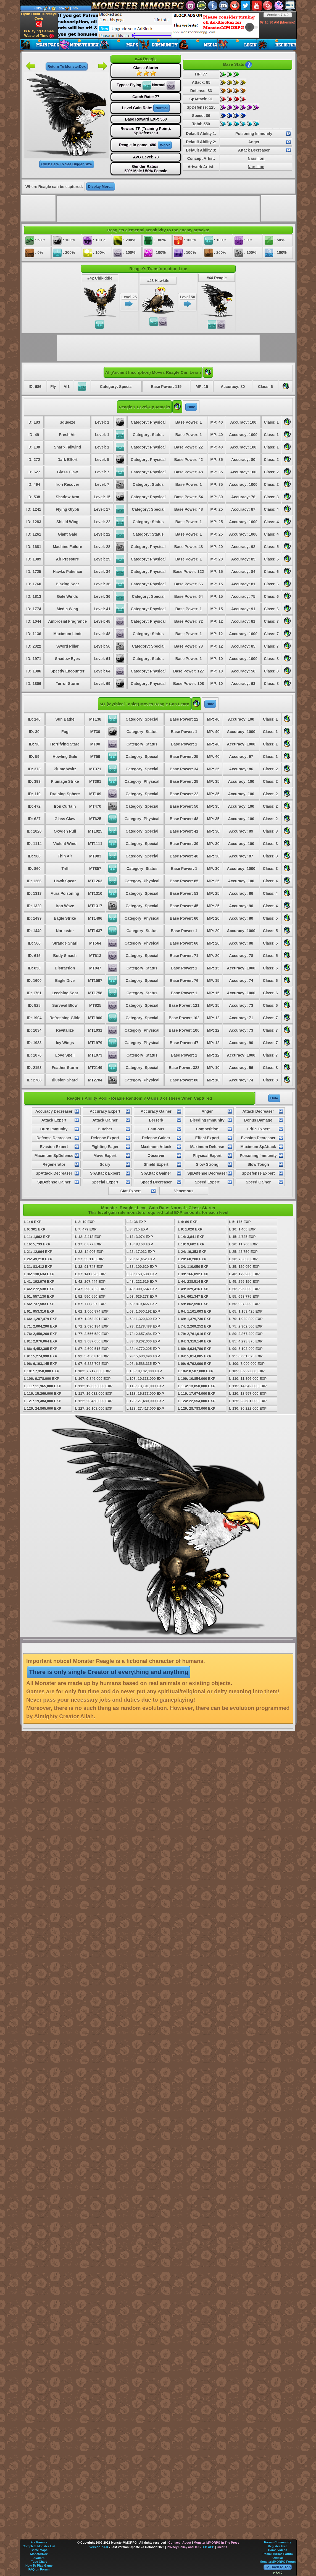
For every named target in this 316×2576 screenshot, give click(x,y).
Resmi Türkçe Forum (277, 2554)
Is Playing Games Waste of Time (39, 33)
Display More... (101, 186)
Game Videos (277, 2550)
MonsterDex (39, 2554)
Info (75, 8)
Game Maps (39, 2550)
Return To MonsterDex (67, 66)
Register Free (277, 2546)
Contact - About (179, 2542)
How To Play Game (38, 2565)
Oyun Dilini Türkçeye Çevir (39, 19)
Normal (161, 108)
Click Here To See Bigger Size (66, 164)
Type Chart (39, 2561)
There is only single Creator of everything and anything (108, 1671)
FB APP (208, 2547)
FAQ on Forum (38, 2569)
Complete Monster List (39, 2546)
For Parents (38, 2542)
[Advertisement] (158, 25)
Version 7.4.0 (278, 15)
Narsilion (256, 158)
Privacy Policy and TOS (184, 2547)
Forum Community (277, 2542)
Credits (222, 2547)
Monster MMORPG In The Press (216, 2542)
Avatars (38, 2557)
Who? (165, 145)
